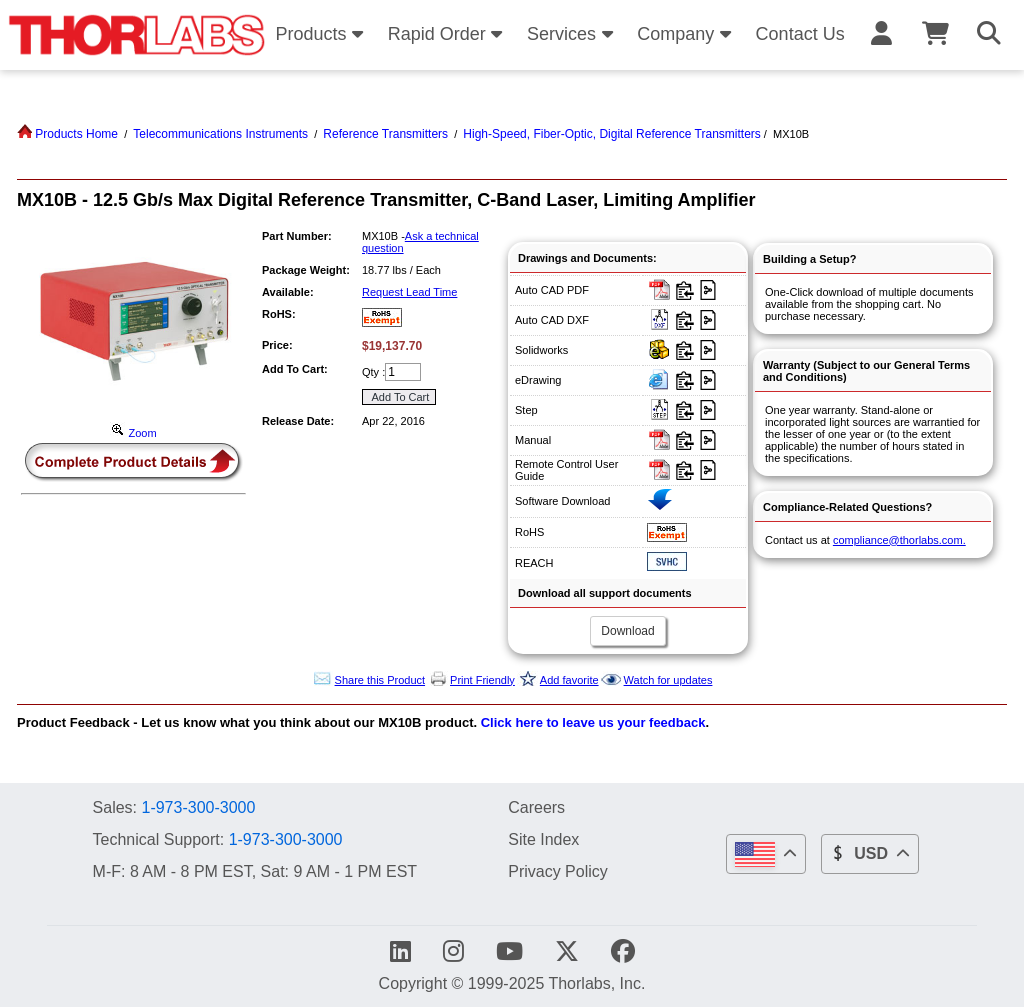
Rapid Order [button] (448, 34)
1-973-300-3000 (198, 807)
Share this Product (380, 680)
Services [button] (573, 34)
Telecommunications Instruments (220, 134)
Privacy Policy (558, 871)
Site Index (543, 839)
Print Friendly (482, 680)
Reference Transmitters (385, 134)
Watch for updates (668, 680)
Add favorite (569, 680)
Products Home (67, 134)
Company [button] (687, 34)
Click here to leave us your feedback (593, 722)
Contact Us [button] (800, 34)
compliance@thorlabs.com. (899, 540)
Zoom (133, 433)
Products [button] (322, 34)
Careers (536, 807)
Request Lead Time (409, 292)
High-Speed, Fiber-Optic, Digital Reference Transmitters (611, 134)
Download (627, 631)
